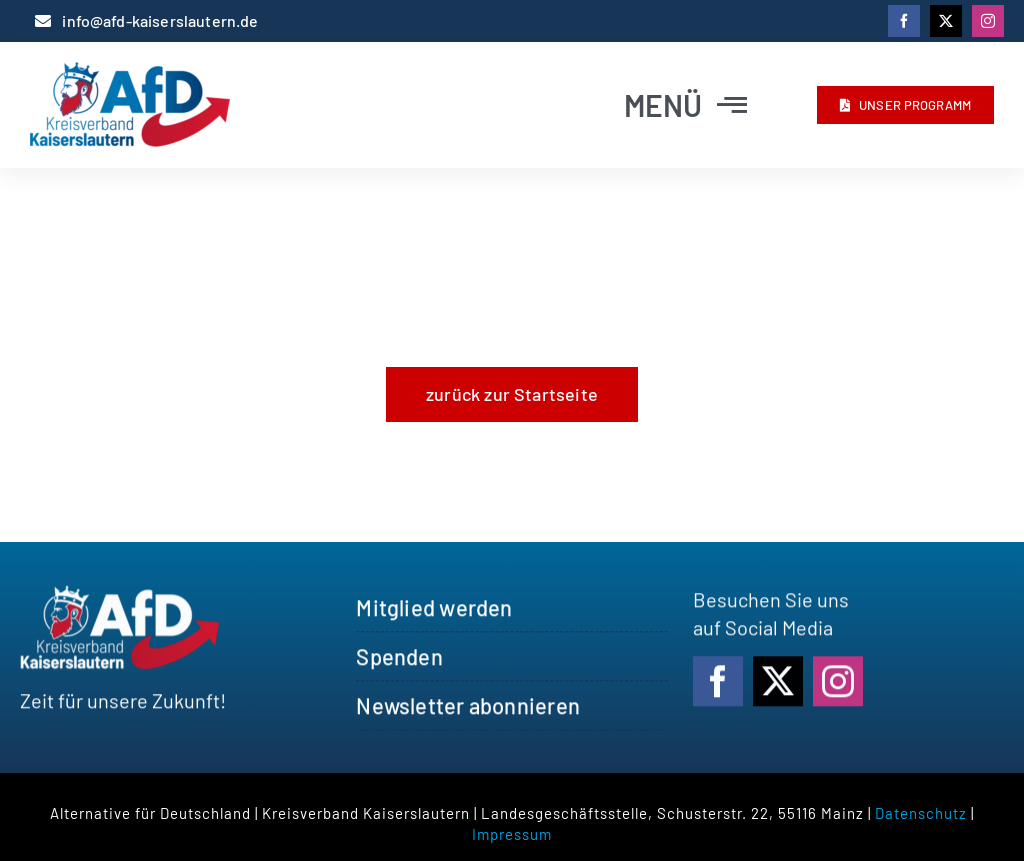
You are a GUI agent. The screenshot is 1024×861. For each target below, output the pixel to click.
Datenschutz (921, 813)
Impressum (512, 834)
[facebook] (904, 21)
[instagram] (988, 21)
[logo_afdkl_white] (120, 599)
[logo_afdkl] (130, 72)
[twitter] (946, 21)
